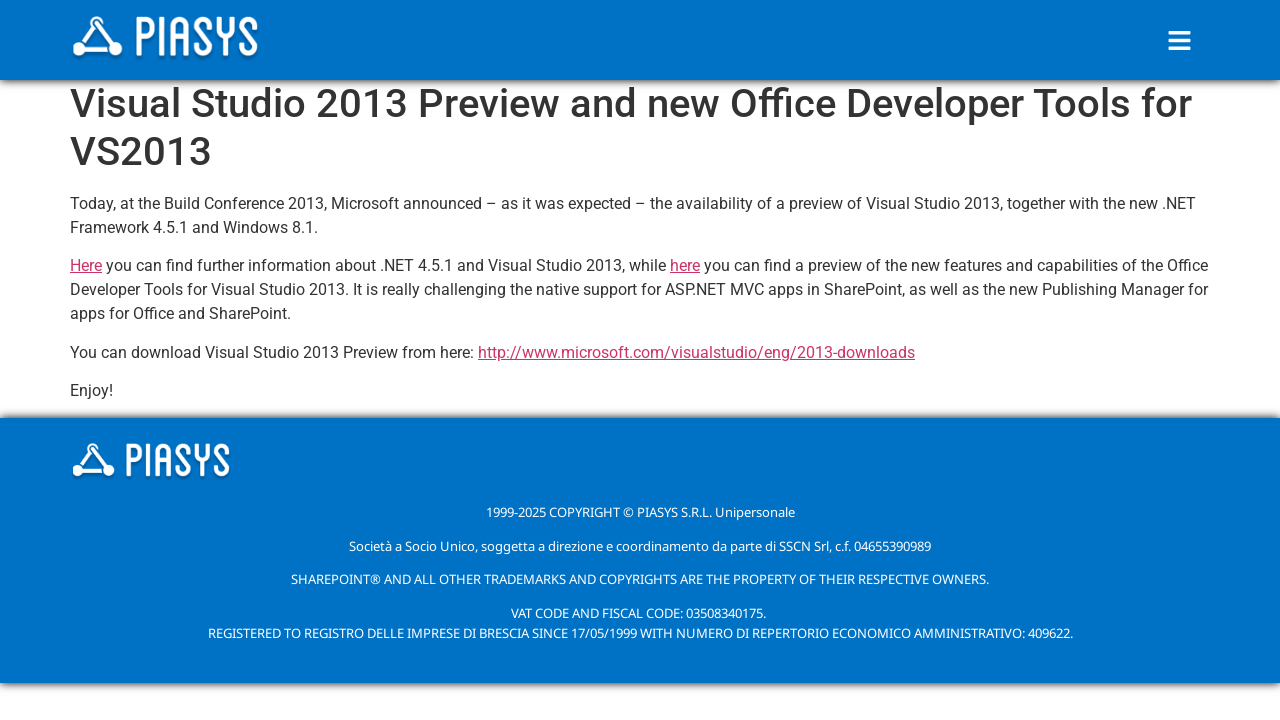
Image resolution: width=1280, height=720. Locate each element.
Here (86, 265)
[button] (1180, 40)
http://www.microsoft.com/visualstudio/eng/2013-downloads (696, 352)
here (685, 265)
